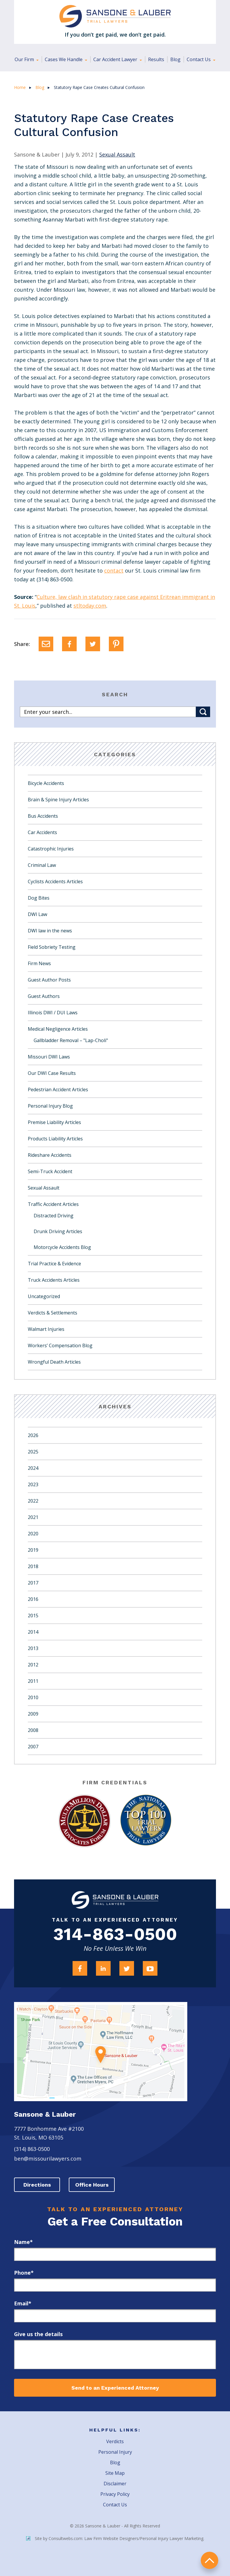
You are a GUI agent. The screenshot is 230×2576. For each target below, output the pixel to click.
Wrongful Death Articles (54, 1362)
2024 (33, 1468)
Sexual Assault (43, 1188)
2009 (33, 1714)
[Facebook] (69, 644)
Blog (175, 59)
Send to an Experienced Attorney (115, 2388)
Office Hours (93, 2185)
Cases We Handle (64, 59)
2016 (33, 1599)
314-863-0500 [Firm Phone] (115, 1934)
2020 (33, 1533)
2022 (33, 1501)
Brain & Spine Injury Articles (58, 799)
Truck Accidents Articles (54, 1280)
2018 (33, 1566)
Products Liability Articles (55, 1138)
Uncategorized (44, 1296)
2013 (33, 1648)
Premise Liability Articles (54, 1122)
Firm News (39, 963)
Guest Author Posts (49, 980)
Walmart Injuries (46, 1329)
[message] (115, 2354)
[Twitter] (92, 644)
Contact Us (199, 59)
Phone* (24, 2272)
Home (20, 87)
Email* (22, 2303)
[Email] (46, 644)
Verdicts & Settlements (52, 1313)
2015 (33, 1615)
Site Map (115, 2473)
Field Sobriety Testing (51, 947)
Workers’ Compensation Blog (60, 1345)
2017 (33, 1583)
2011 (33, 1681)
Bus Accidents (43, 816)
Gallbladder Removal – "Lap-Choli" (71, 1040)
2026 (33, 1435)
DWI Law (37, 914)
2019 (33, 1550)
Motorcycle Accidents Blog (62, 1247)
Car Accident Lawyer (115, 59)
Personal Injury (115, 2452)
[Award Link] (84, 1821)
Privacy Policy (115, 2494)
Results (156, 59)
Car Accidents (42, 832)
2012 (33, 1664)
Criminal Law (42, 865)
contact (113, 570)
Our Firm (25, 59)
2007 (33, 1746)
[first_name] (115, 2254)
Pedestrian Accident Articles (58, 1089)
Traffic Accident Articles (53, 1204)
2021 (33, 1517)
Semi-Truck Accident (50, 1171)
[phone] (115, 2285)
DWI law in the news (50, 930)
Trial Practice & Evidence (54, 1263)
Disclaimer (115, 2484)
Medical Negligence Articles (58, 1029)
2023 (33, 1484)
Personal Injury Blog (50, 1106)
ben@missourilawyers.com (47, 2158)
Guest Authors (44, 996)
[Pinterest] (116, 644)
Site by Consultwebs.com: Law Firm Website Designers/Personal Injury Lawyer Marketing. (115, 2538)
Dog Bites (38, 898)
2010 (33, 1697)
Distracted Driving (53, 1215)
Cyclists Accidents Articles (55, 881)
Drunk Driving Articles (58, 1231)
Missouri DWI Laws (49, 1057)
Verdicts (115, 2441)
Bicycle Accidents (46, 783)
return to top (209, 2560)
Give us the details (38, 2334)
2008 (33, 1730)
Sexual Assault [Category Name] (117, 154)
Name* (23, 2242)
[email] (115, 2316)
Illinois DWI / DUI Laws (53, 1012)
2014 (33, 1632)
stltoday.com (89, 605)
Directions (37, 2185)
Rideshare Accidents (49, 1155)
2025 (33, 1451)
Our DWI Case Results (52, 1073)
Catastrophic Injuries (51, 849)
